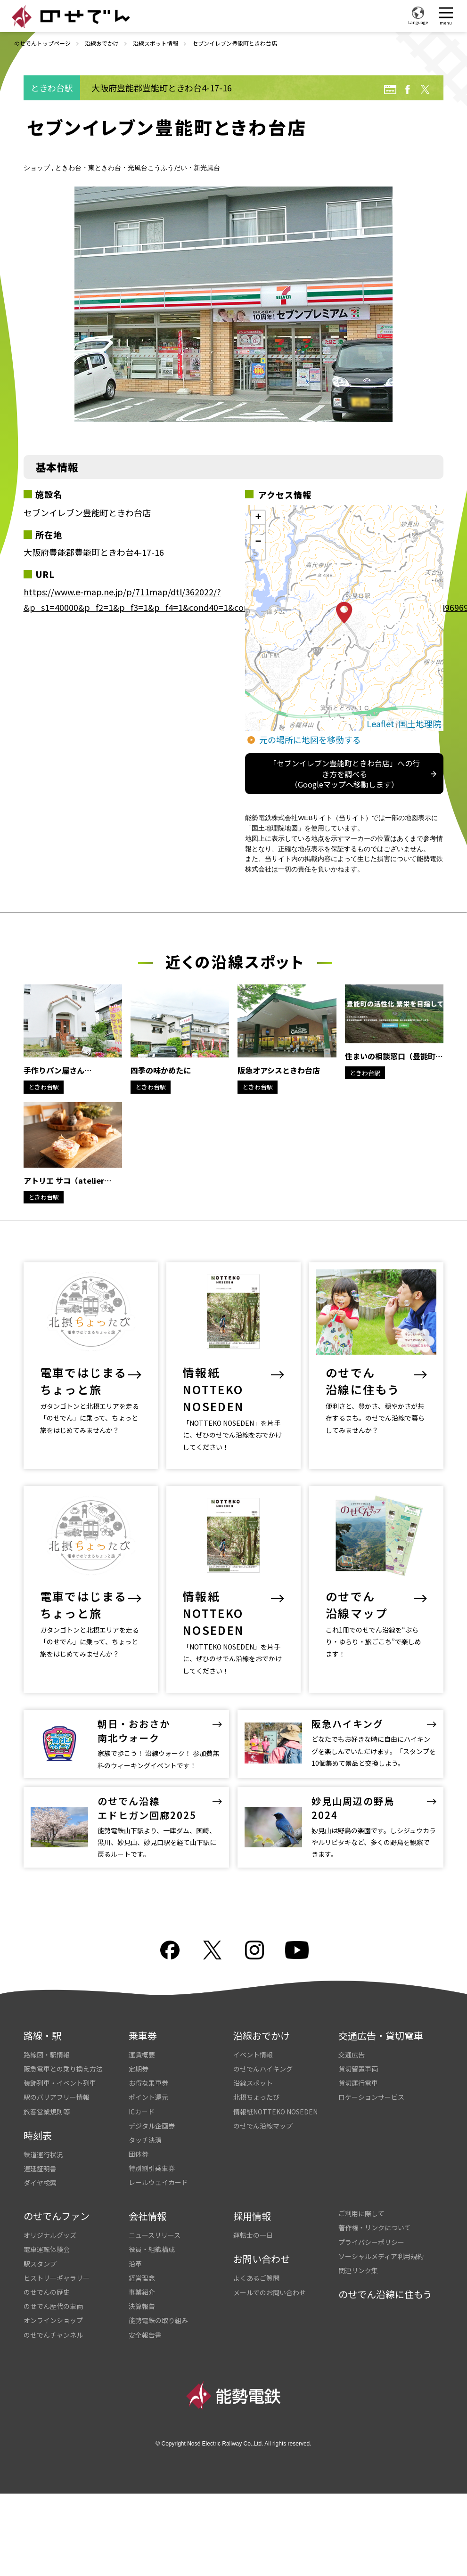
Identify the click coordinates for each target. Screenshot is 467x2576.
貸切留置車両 (358, 2050)
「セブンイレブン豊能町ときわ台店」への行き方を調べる (344, 773)
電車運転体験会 (47, 2230)
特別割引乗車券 (152, 2149)
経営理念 (142, 2259)
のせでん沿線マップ (263, 2107)
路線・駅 (42, 2016)
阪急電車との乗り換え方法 (63, 2050)
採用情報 (252, 2197)
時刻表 (38, 2116)
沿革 (135, 2245)
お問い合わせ (261, 2240)
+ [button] (258, 518)
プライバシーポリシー (371, 2223)
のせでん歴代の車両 (53, 2287)
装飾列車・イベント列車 (60, 2064)
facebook (407, 89)
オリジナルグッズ (50, 2216)
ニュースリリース (154, 2216)
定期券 (138, 2050)
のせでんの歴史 (47, 2273)
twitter (425, 89)
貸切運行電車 (358, 2064)
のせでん (71, 16)
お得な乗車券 (148, 2064)
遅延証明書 (40, 2149)
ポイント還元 (148, 2078)
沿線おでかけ (102, 43)
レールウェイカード (158, 2163)
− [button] (258, 542)
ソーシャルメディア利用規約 (381, 2237)
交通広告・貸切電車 (380, 2016)
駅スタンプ (40, 2245)
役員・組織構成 (152, 2230)
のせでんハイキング (263, 2050)
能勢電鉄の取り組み (158, 2301)
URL (390, 89)
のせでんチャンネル (53, 2316)
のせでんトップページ (42, 43)
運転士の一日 (253, 2216)
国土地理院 (420, 723)
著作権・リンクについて (374, 2208)
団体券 (138, 2135)
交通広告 (351, 2035)
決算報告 (142, 2287)
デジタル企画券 (152, 2107)
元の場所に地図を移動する (310, 739)
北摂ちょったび (256, 2078)
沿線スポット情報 (155, 43)
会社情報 (147, 2197)
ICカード (142, 2092)
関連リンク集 (358, 2251)
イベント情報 (253, 2035)
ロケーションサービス (371, 2078)
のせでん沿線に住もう (385, 2275)
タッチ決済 (145, 2121)
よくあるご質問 (256, 2259)
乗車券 (143, 2016)
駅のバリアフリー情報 (57, 2078)
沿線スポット (253, 2064)
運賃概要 (142, 2035)
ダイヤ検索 (40, 2164)
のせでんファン (57, 2197)
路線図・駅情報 (47, 2035)
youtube (297, 1931)
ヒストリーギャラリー (57, 2259)
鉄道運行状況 (43, 2135)
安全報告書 (145, 2316)
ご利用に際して (361, 2194)
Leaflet (380, 723)
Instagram (254, 1931)
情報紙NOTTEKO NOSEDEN (275, 2092)
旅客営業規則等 (47, 2092)
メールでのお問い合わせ (269, 2273)
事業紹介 (142, 2273)
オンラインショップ (53, 2301)
